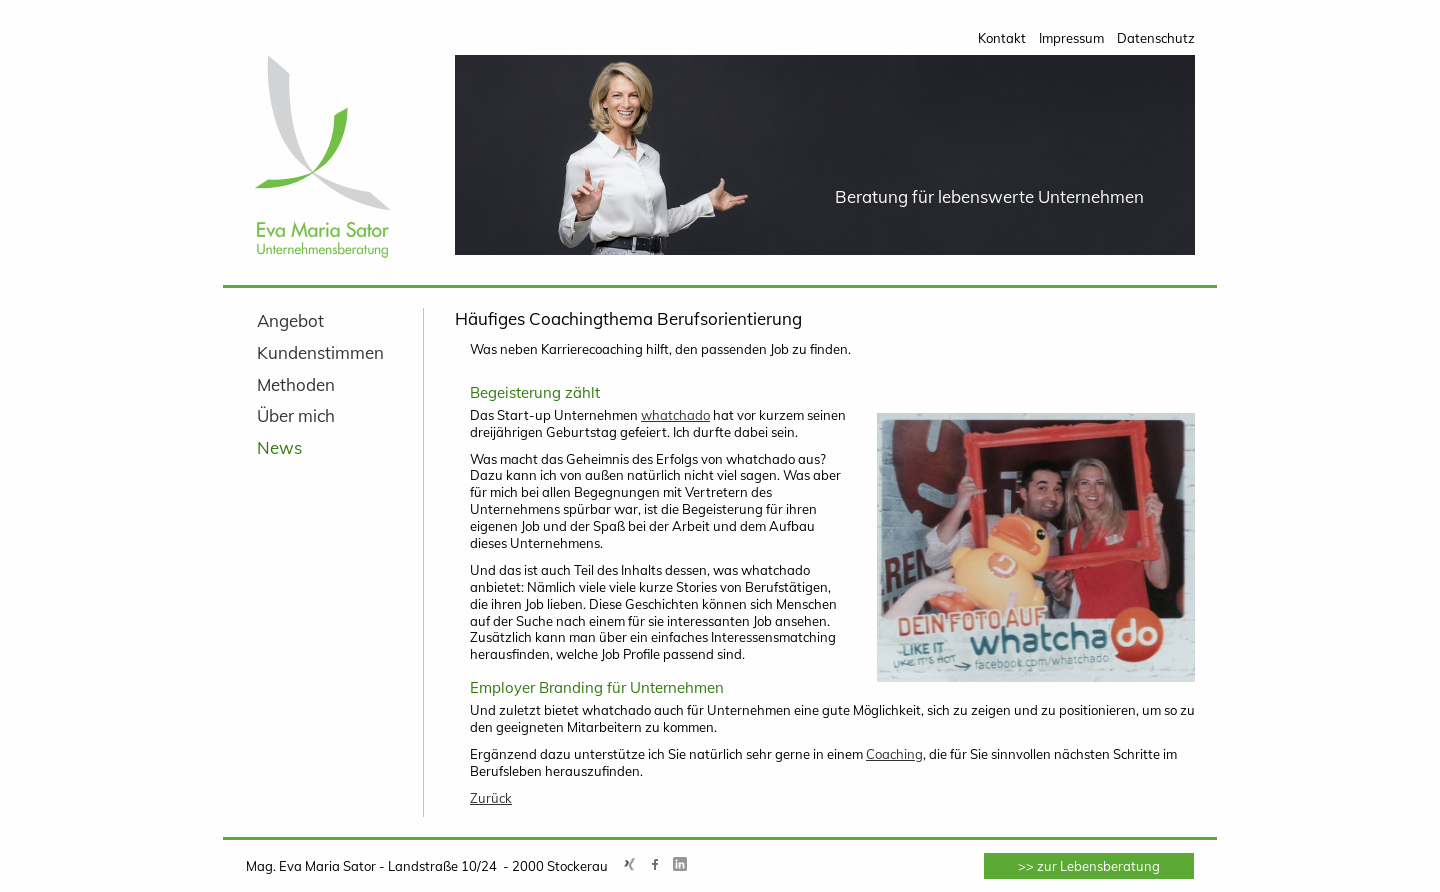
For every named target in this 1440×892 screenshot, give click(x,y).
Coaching (894, 754)
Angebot (290, 320)
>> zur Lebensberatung (1089, 866)
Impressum (1071, 38)
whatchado (675, 415)
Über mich (296, 415)
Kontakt (1002, 38)
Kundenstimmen (320, 352)
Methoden (296, 384)
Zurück (491, 798)
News (279, 447)
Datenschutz (1156, 38)
